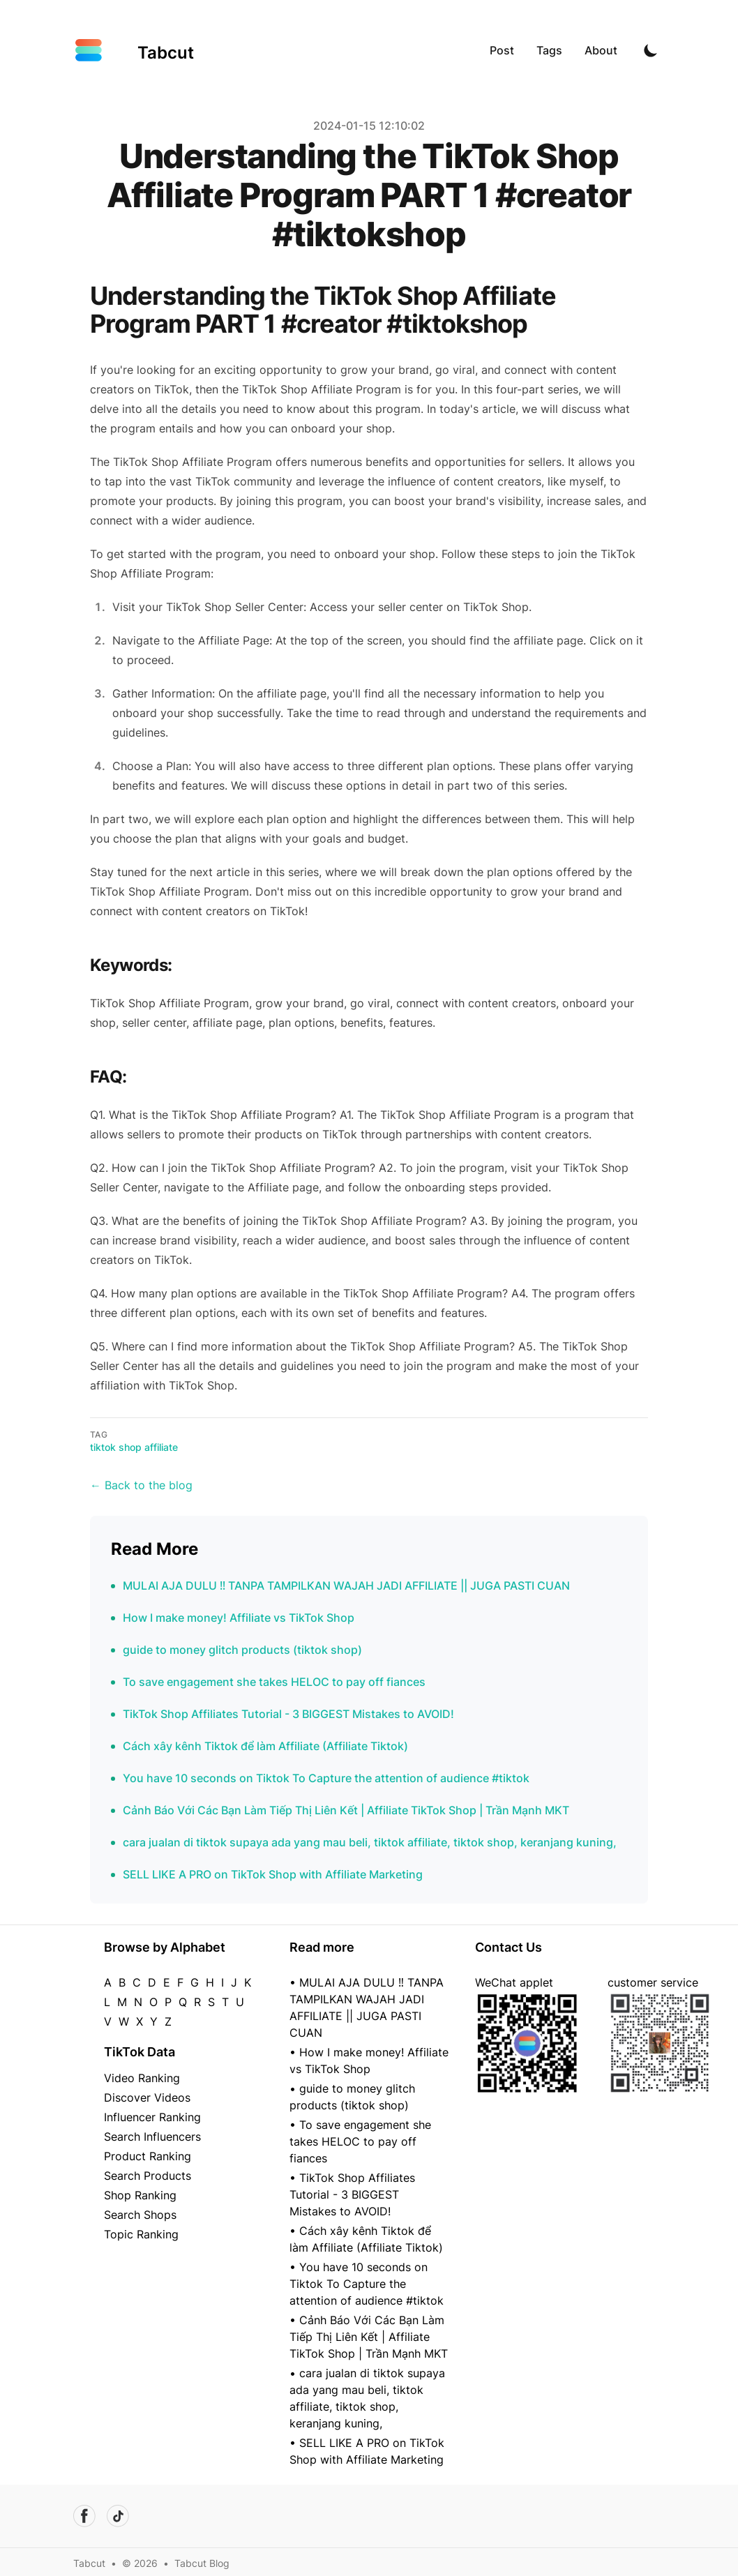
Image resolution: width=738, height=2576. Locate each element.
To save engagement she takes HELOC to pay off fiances (274, 1682)
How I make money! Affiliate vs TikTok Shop (238, 1618)
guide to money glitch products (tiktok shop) (242, 1650)
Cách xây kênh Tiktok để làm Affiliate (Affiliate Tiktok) (265, 1746)
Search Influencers (152, 2137)
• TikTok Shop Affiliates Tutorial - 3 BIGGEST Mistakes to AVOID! (352, 2194)
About (601, 50)
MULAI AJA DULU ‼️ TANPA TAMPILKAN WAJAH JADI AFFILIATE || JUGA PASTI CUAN (346, 1585)
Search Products (147, 2176)
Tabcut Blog (201, 2563)
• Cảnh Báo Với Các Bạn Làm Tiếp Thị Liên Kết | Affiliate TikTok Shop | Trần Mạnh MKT (368, 2336)
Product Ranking (147, 2156)
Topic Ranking (141, 2234)
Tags (549, 50)
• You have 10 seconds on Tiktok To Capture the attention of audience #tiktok (366, 2283)
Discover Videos (147, 2097)
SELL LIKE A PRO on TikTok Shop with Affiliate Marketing (273, 1874)
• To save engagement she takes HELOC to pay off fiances (360, 2141)
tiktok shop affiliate (134, 1447)
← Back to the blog (141, 1485)
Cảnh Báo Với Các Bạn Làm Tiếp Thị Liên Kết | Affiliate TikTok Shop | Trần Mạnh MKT (346, 1810)
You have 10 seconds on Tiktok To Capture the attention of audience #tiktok (326, 1778)
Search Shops (140, 2215)
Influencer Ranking (152, 2117)
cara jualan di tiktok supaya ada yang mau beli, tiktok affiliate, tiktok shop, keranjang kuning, (370, 1842)
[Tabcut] (133, 50)
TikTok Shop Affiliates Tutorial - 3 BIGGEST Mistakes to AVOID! (288, 1714)
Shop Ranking (140, 2195)
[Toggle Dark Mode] (651, 50)
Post (502, 50)
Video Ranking (142, 2078)
